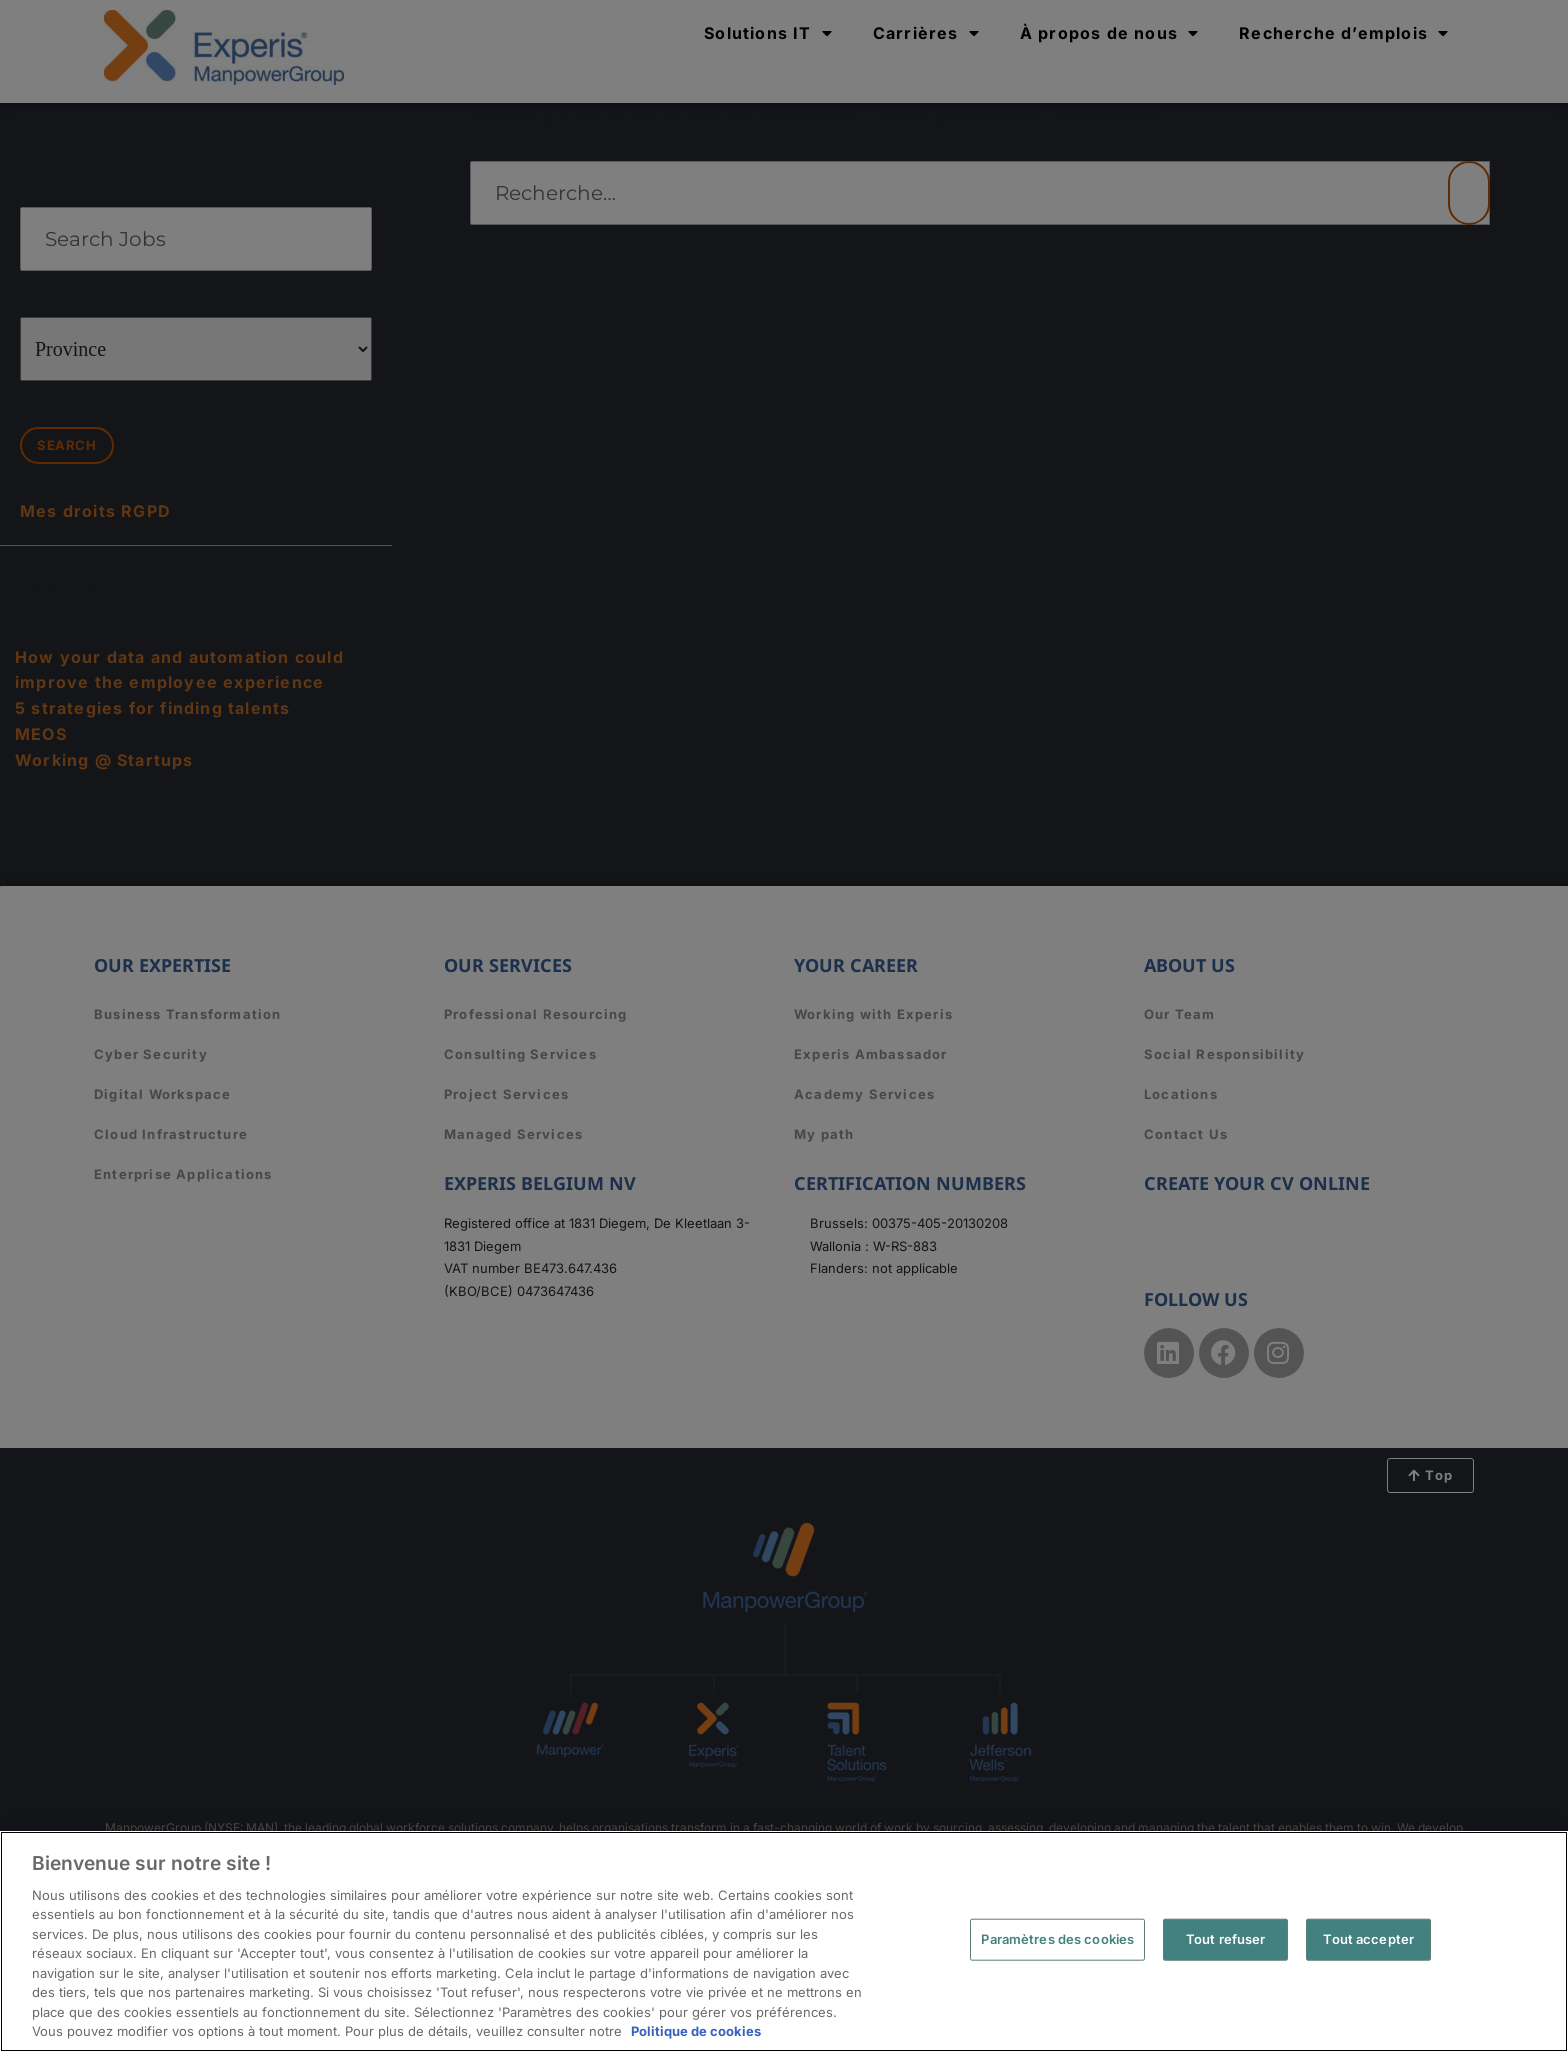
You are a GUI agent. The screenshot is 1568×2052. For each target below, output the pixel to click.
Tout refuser (1226, 1939)
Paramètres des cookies (1057, 1939)
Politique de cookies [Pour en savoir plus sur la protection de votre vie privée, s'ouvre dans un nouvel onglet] (696, 2031)
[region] (784, 1941)
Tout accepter (1368, 1939)
